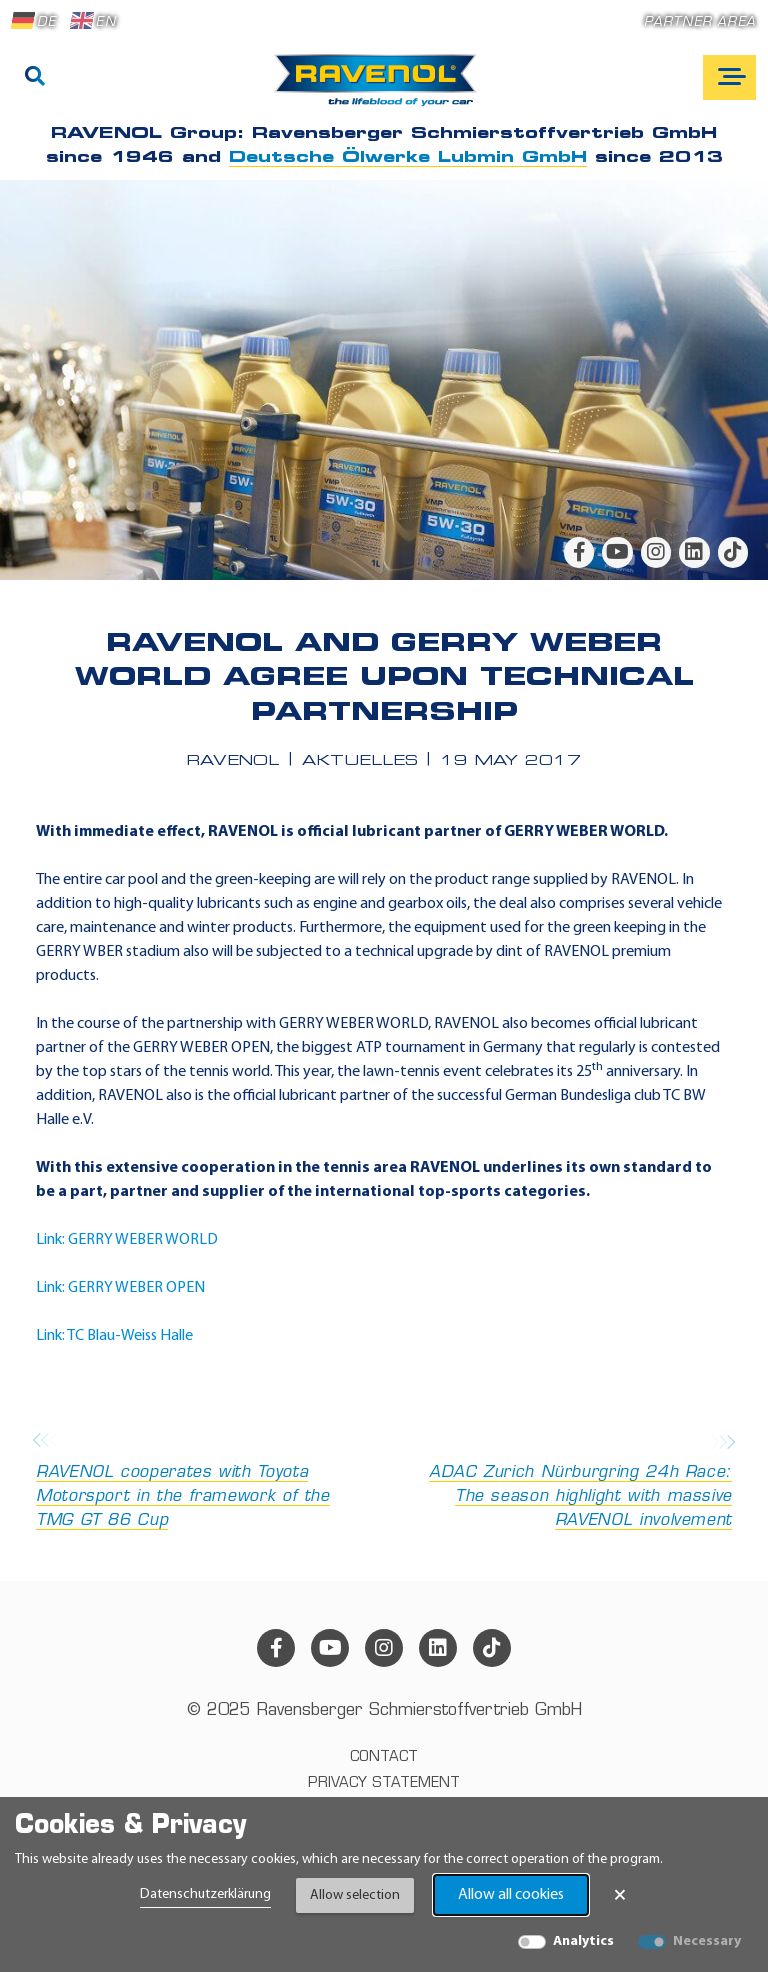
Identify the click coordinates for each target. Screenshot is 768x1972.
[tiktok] (733, 552)
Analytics (583, 1941)
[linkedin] (694, 552)
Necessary (707, 1941)
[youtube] (617, 552)
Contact (384, 1757)
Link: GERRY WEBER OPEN (120, 1288)
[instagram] (656, 552)
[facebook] (579, 552)
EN (93, 21)
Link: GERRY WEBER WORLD (127, 1240)
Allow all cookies (511, 1895)
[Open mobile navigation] (729, 77)
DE (34, 21)
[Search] (35, 78)
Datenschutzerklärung (205, 1894)
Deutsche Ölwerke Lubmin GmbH (408, 158)
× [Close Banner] (620, 1895)
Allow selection (355, 1895)
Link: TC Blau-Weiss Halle (114, 1336)
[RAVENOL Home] (380, 88)
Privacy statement (384, 1783)
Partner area (700, 22)
